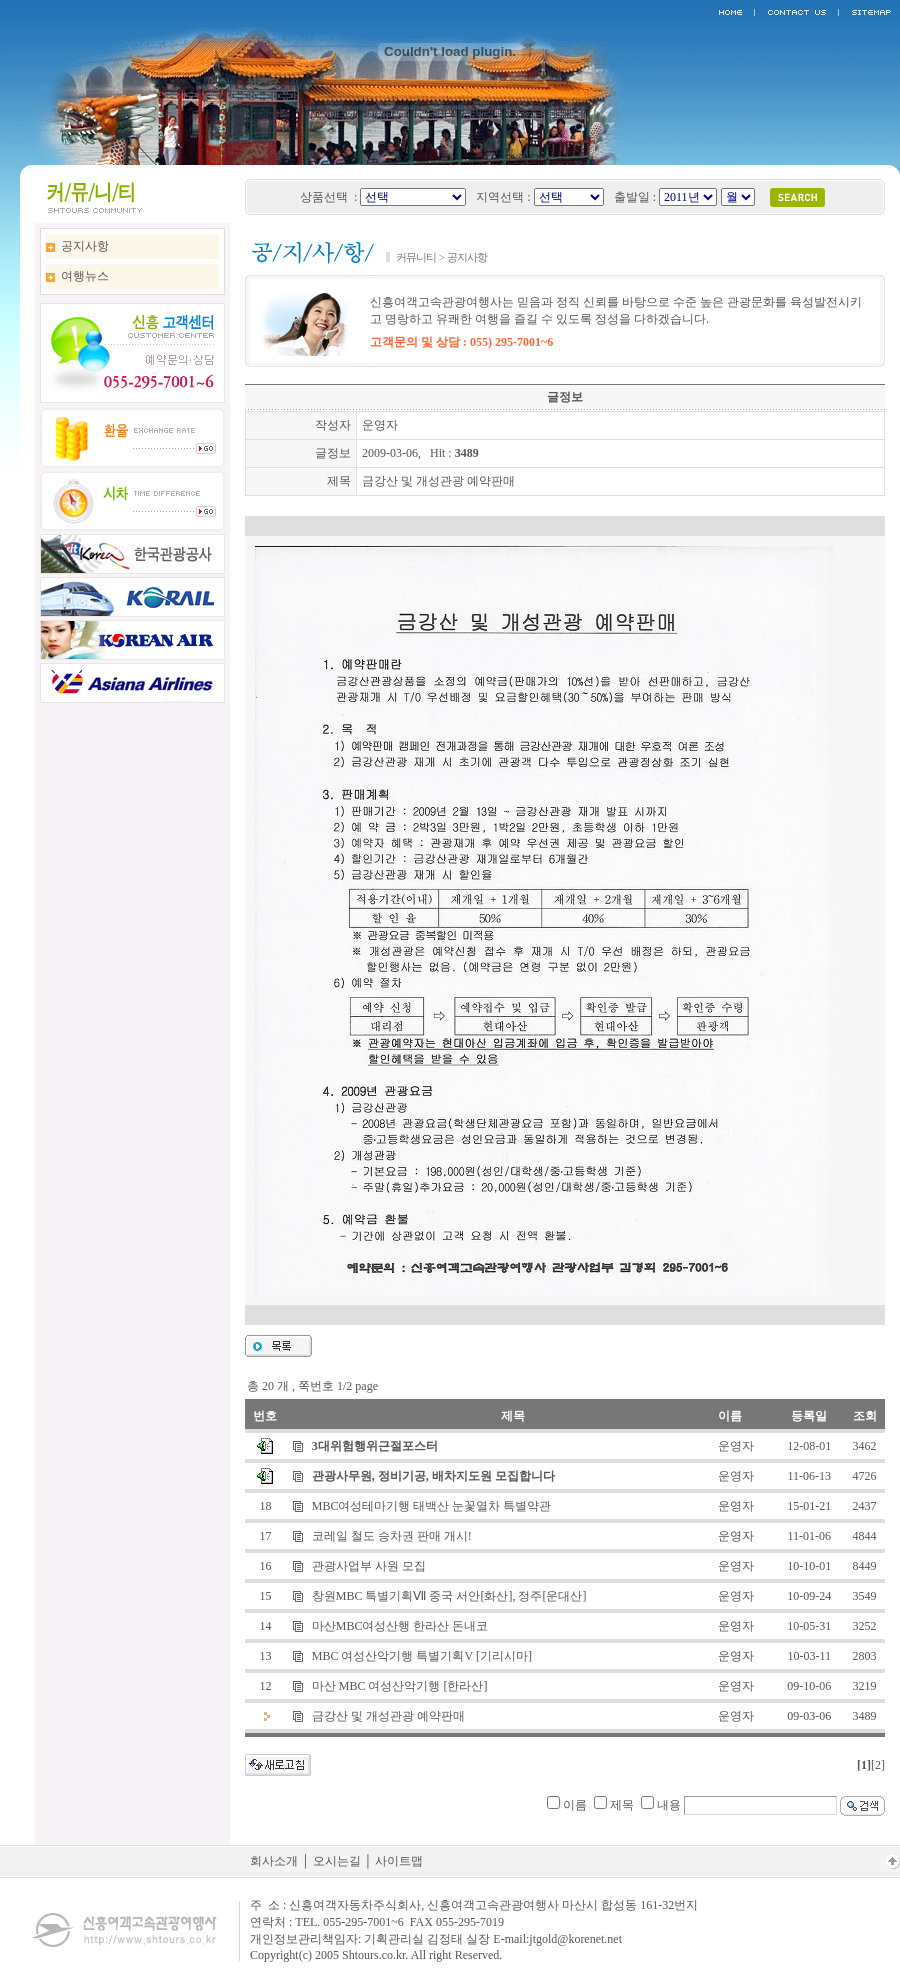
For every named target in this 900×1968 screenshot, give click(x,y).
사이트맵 (399, 1861)
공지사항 (85, 246)
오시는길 (337, 1861)
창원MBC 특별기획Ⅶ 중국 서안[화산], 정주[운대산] (449, 1596)
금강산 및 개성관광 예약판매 (388, 1716)
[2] (878, 1765)
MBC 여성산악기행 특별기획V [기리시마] (422, 1656)
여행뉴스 (85, 276)
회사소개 (274, 1861)
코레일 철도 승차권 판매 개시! (392, 1536)
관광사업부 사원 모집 (369, 1566)
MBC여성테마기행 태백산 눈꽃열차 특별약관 (432, 1506)
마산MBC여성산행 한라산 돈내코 (400, 1626)
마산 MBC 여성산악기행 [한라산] (400, 1686)
